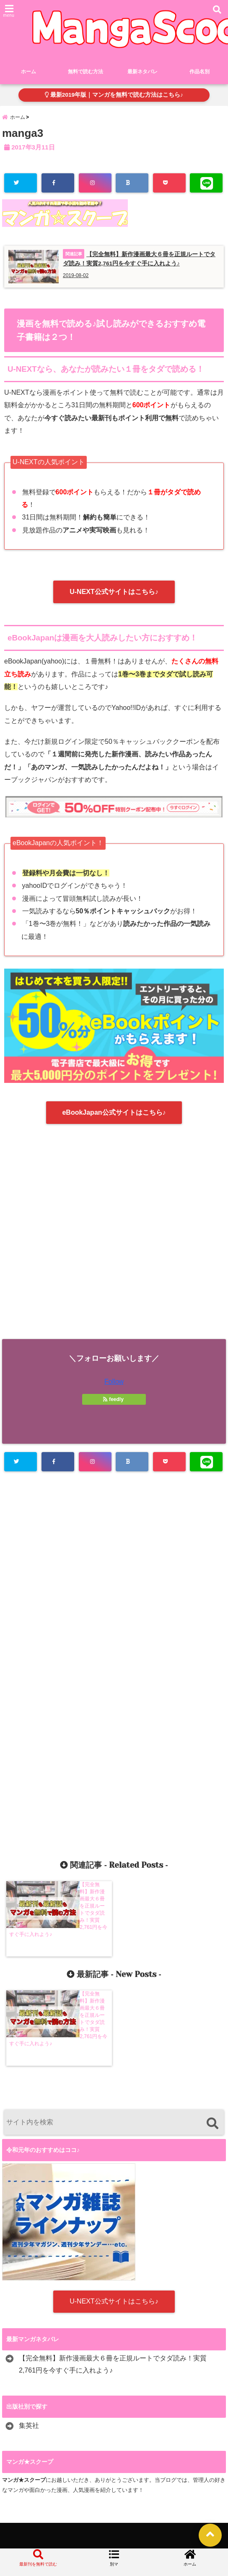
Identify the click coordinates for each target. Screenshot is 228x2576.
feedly (114, 1406)
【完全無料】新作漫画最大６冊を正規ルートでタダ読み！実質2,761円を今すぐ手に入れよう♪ (113, 2367)
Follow (114, 1388)
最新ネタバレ (142, 74)
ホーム (28, 74)
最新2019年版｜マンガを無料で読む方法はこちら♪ (114, 96)
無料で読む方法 (83, 74)
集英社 (29, 2428)
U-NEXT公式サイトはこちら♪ (114, 598)
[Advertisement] (114, 1246)
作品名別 (199, 74)
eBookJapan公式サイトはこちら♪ (114, 1119)
